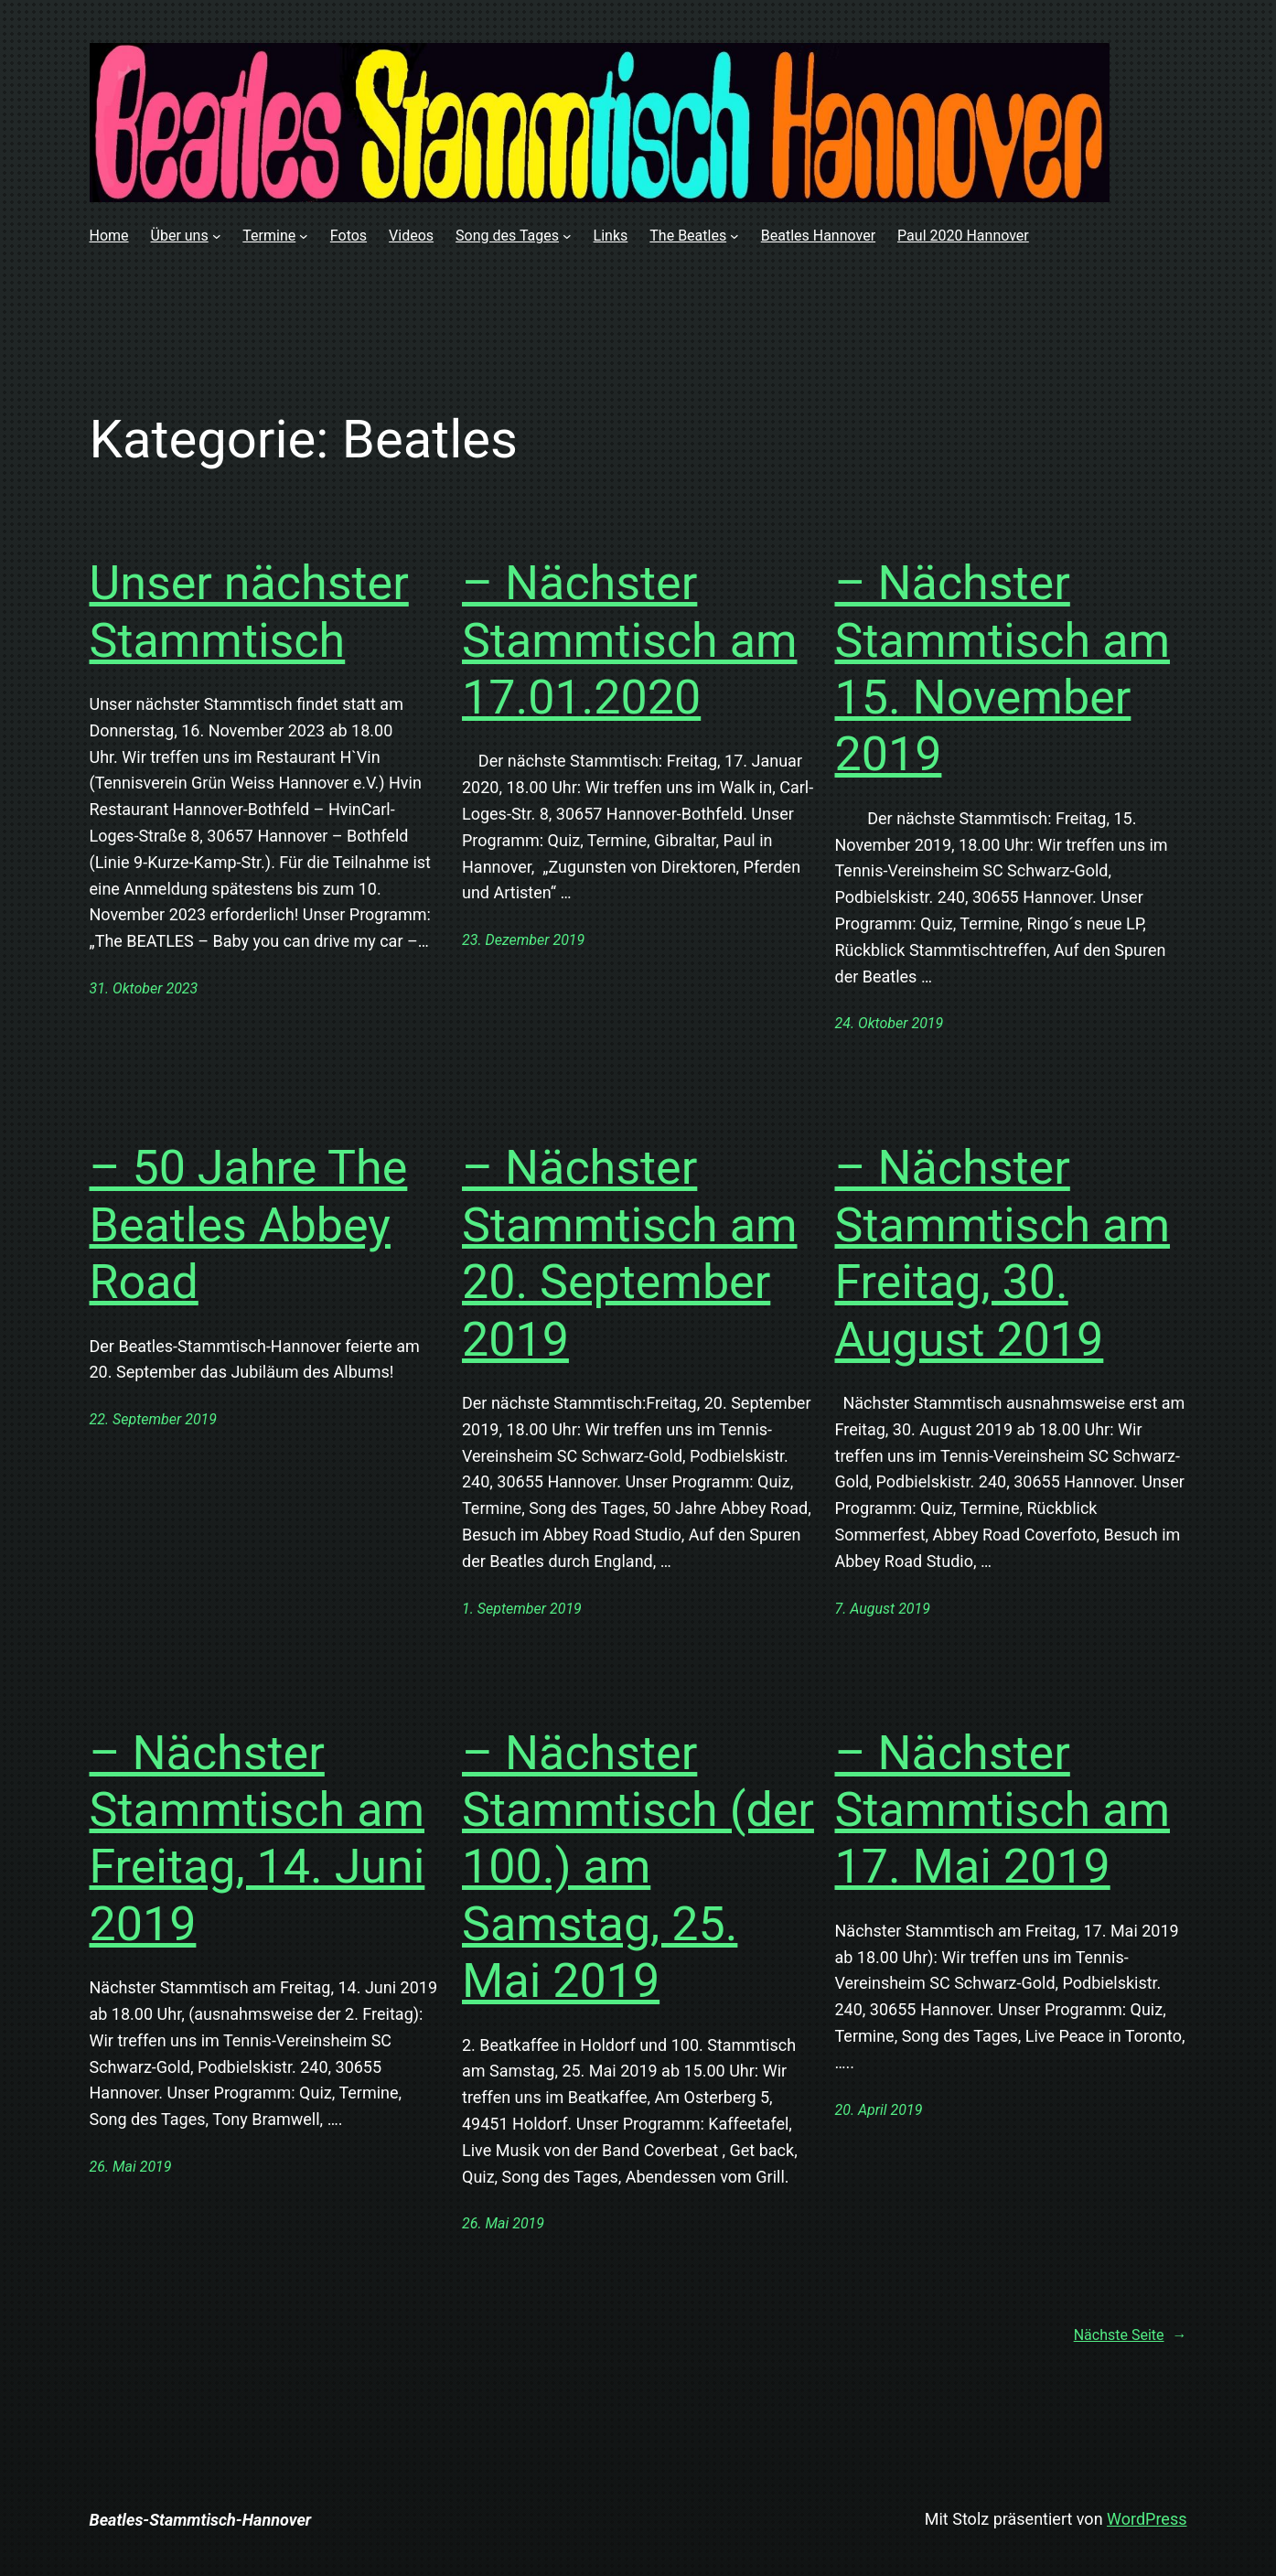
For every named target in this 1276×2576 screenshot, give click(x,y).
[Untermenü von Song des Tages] (567, 236)
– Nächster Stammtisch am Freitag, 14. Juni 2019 (257, 1838)
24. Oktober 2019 (889, 1023)
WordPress (1146, 2518)
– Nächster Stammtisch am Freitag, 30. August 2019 (1003, 1253)
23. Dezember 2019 (523, 940)
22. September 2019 (154, 1419)
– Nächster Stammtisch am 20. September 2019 (630, 1253)
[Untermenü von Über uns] (216, 236)
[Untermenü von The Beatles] (734, 236)
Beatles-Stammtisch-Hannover (201, 2519)
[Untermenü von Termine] (303, 236)
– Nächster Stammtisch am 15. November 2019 (1003, 668)
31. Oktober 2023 (144, 988)
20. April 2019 (879, 2110)
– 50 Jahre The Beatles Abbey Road (249, 1225)
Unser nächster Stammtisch (249, 611)
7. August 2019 (883, 1608)
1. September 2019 (522, 1608)
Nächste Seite (1130, 2335)
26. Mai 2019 (131, 2166)
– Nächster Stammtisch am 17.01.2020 (630, 640)
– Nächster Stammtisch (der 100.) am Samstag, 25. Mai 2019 (638, 1867)
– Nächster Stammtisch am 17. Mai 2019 (1003, 1810)
